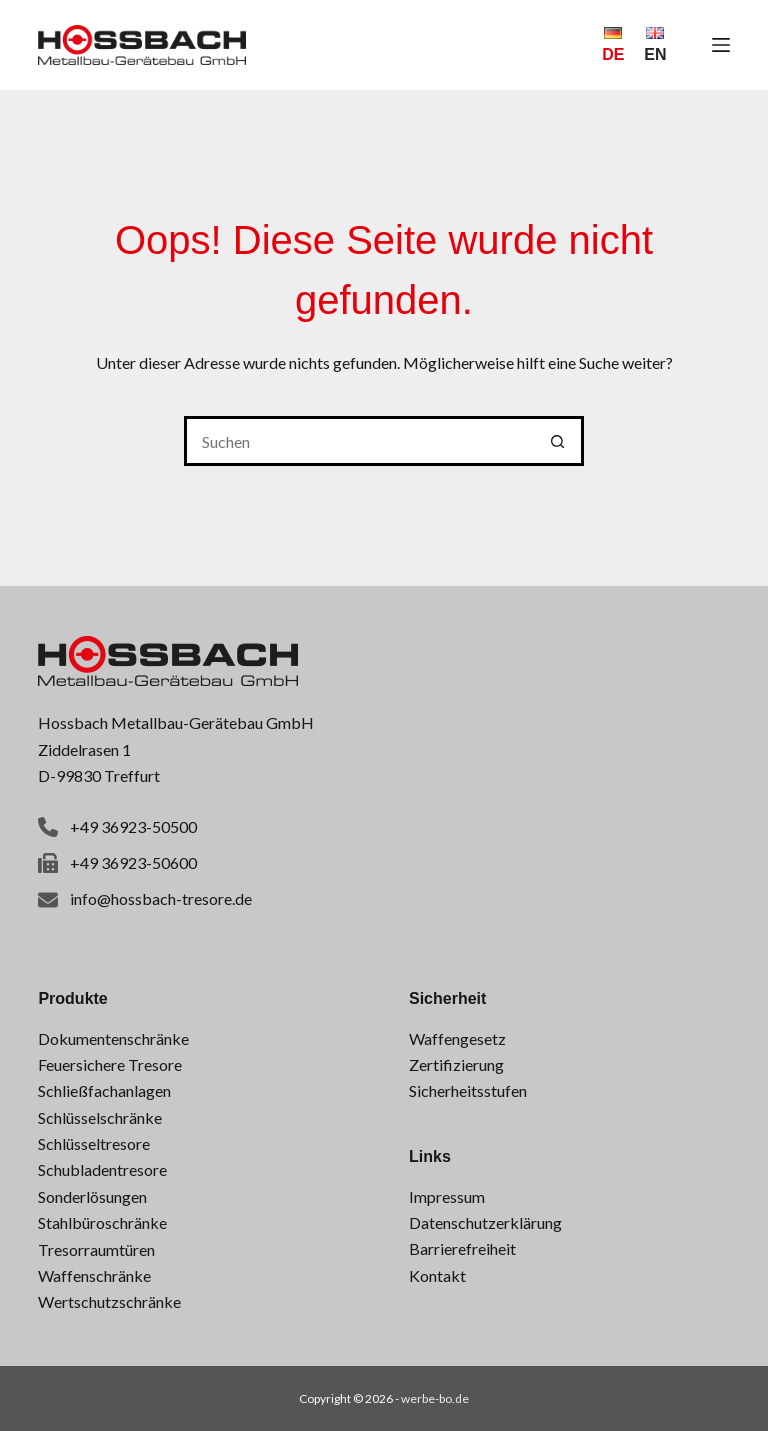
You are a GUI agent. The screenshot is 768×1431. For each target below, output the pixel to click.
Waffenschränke (94, 1275)
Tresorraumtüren (96, 1249)
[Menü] (721, 45)
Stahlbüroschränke (102, 1222)
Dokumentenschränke (113, 1038)
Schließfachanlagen (104, 1090)
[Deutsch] (613, 45)
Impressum (447, 1196)
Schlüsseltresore (94, 1143)
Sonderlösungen (92, 1196)
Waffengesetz (457, 1038)
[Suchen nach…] (359, 441)
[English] (655, 45)
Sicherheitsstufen (468, 1090)
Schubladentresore (102, 1169)
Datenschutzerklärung (485, 1222)
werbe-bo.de (435, 1398)
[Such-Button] (559, 441)
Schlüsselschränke (100, 1117)
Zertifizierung (456, 1064)
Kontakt (437, 1275)
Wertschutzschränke (109, 1301)
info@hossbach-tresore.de (161, 898)
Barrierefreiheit (462, 1248)
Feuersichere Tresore (110, 1064)
